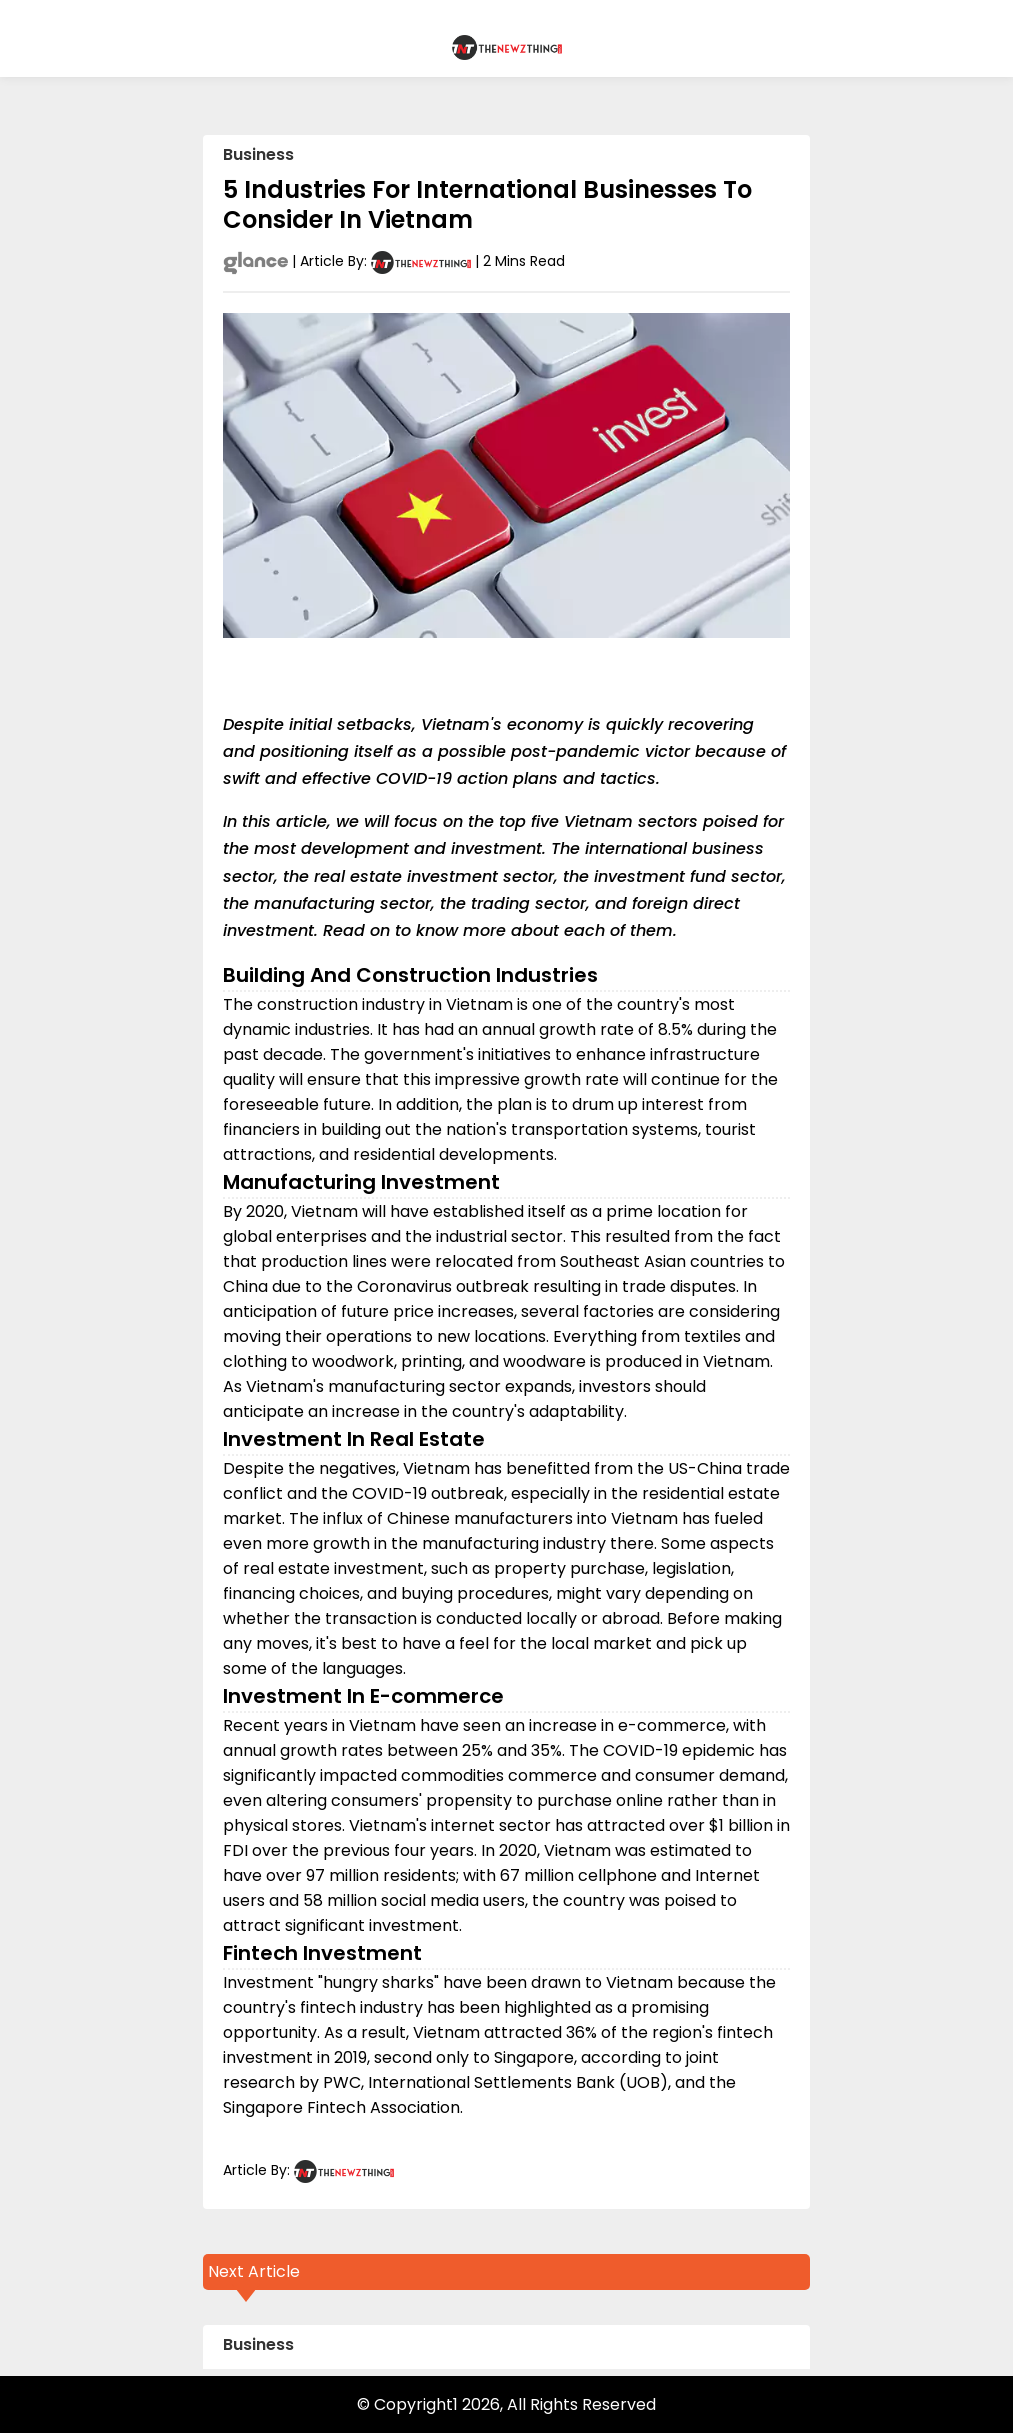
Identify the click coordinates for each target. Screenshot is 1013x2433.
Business (258, 154)
